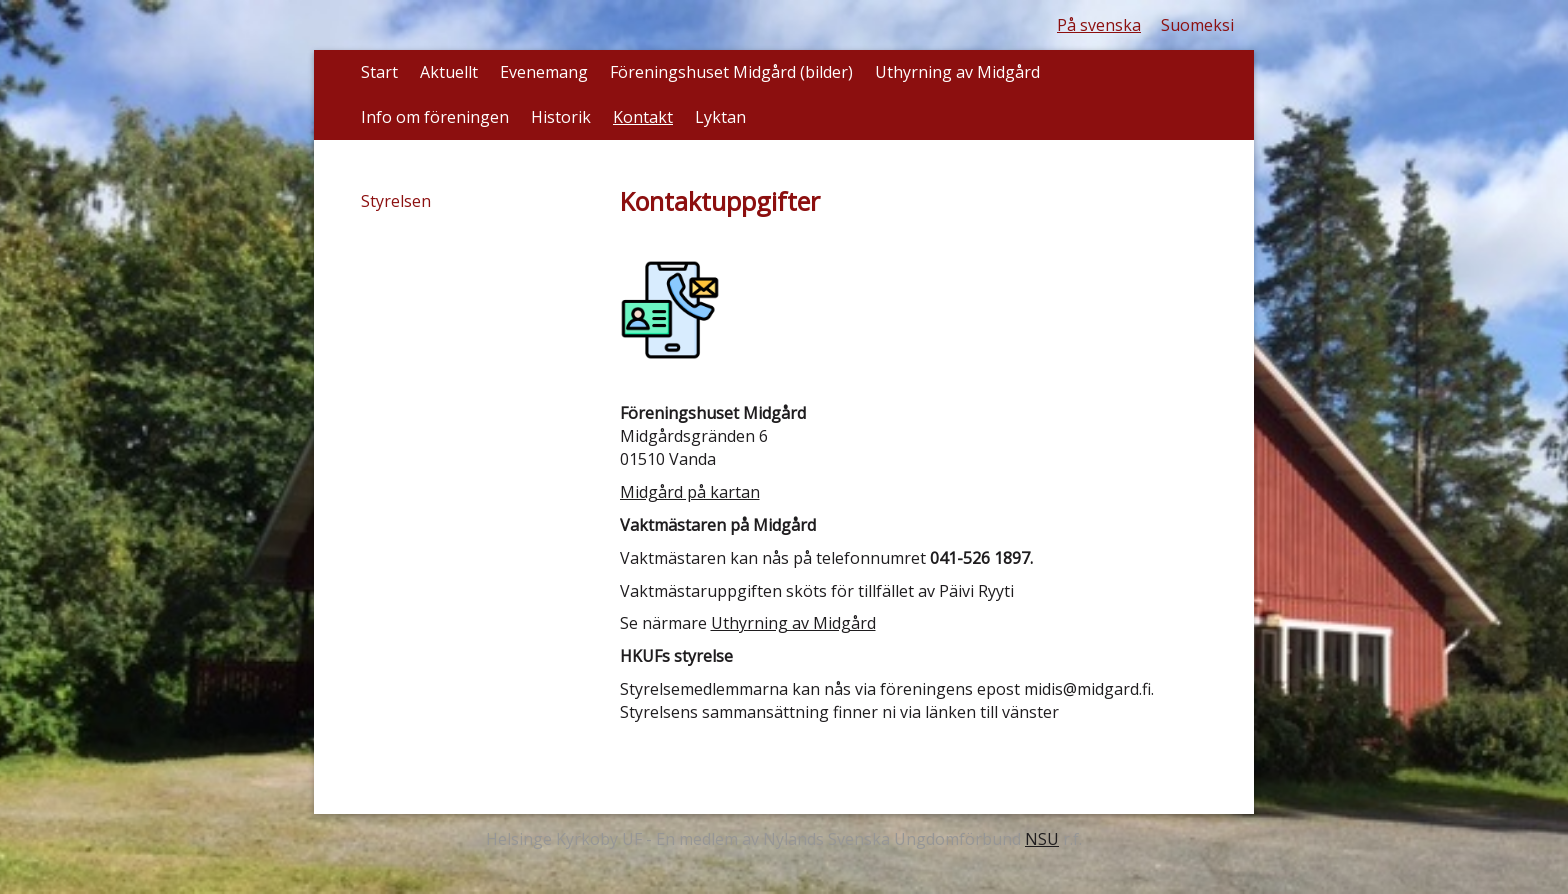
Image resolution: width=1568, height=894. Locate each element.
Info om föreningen (435, 117)
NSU (1042, 839)
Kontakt (643, 117)
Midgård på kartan (690, 492)
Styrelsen (396, 201)
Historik (561, 117)
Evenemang (544, 72)
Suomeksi (1197, 25)
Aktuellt (449, 72)
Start (379, 72)
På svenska (1099, 25)
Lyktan (720, 117)
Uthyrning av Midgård (957, 72)
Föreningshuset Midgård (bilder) (731, 72)
